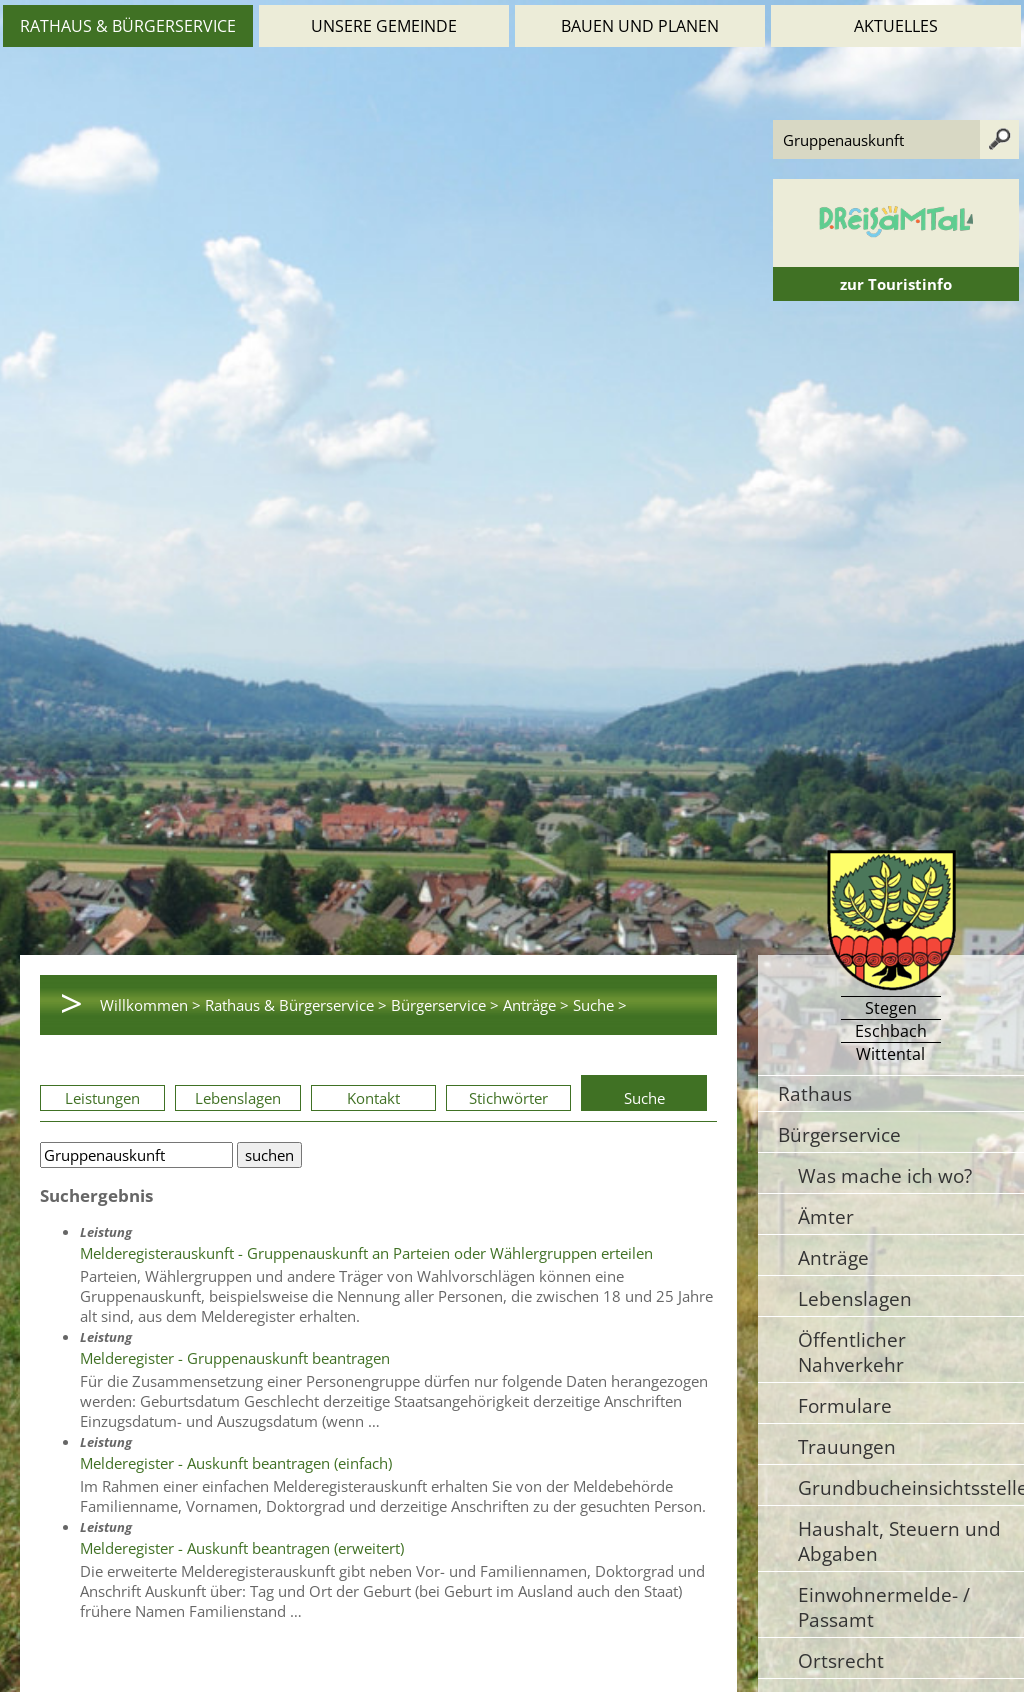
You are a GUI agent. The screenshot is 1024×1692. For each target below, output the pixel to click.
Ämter (826, 1216)
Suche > (600, 1005)
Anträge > (536, 1005)
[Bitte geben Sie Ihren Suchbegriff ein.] (136, 1155)
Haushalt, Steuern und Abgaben (899, 1541)
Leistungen (102, 1098)
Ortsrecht (841, 1660)
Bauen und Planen (640, 26)
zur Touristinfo (896, 284)
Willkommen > (150, 1005)
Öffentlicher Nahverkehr (852, 1352)
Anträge (833, 1257)
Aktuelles (896, 26)
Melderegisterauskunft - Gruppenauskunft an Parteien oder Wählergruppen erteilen (366, 1253)
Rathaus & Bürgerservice (128, 26)
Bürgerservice (839, 1134)
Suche (644, 1098)
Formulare (845, 1405)
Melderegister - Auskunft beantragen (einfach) (236, 1463)
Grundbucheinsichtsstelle (911, 1487)
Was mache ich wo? (885, 1175)
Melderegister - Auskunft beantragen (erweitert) (242, 1548)
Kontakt (373, 1098)
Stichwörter (508, 1098)
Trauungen (847, 1446)
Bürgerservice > (445, 1005)
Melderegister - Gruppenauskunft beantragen (235, 1358)
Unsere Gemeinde (384, 26)
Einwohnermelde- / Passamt (884, 1607)
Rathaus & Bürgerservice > (296, 1005)
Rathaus (815, 1093)
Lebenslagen (238, 1098)
